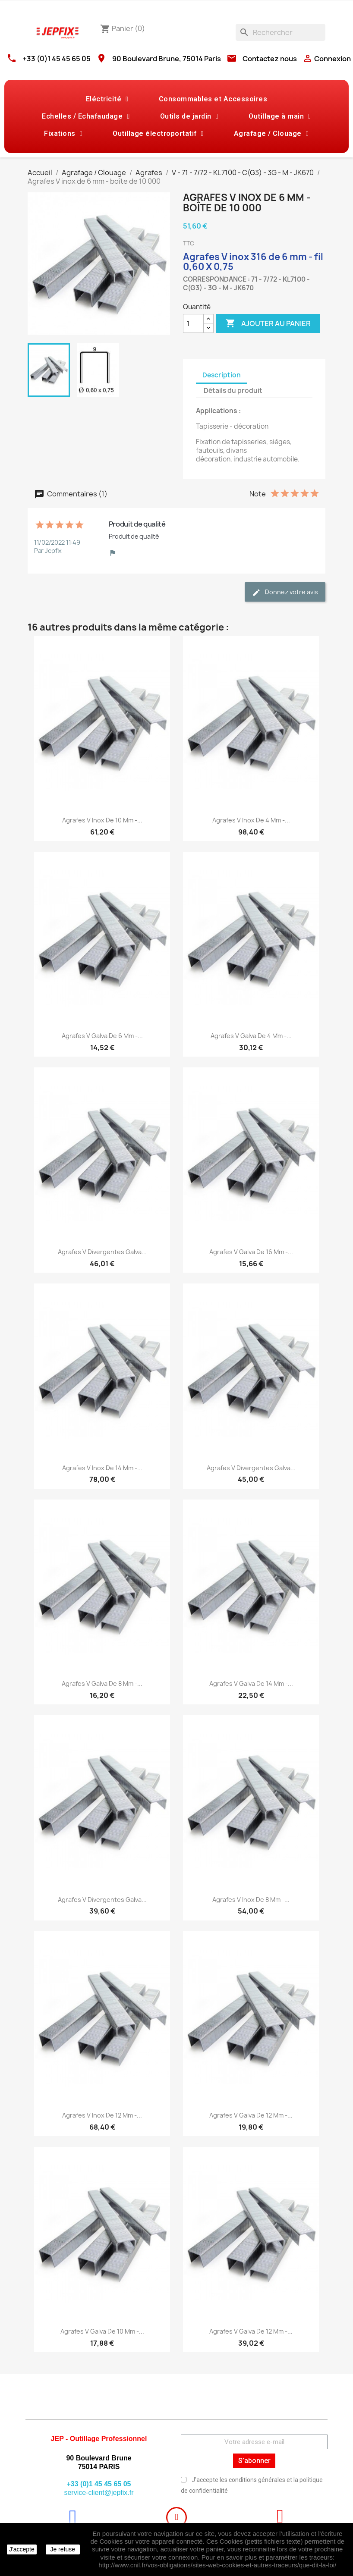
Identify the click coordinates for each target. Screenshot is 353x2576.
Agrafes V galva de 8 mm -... (102, 1683)
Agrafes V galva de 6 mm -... (102, 1036)
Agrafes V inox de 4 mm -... (251, 820)
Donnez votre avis (285, 592)
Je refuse (62, 2549)
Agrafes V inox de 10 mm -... (102, 820)
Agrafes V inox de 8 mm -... (251, 1899)
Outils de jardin (189, 116)
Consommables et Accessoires (213, 99)
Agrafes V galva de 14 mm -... (251, 1683)
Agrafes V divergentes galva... (102, 1252)
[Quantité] (193, 323)
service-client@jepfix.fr (98, 2492)
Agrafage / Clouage (271, 133)
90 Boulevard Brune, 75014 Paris (166, 58)
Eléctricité (107, 99)
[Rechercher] (280, 32)
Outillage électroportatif (158, 133)
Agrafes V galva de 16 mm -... (251, 1252)
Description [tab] (221, 375)
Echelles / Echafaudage (85, 116)
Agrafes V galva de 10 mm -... (102, 2331)
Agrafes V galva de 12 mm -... (251, 2115)
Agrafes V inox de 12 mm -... (102, 2115)
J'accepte (22, 2549)
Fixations (63, 133)
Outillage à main (280, 116)
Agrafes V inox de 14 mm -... (102, 1468)
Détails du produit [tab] (233, 390)
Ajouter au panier (268, 323)
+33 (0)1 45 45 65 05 (56, 58)
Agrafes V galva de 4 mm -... (251, 1036)
